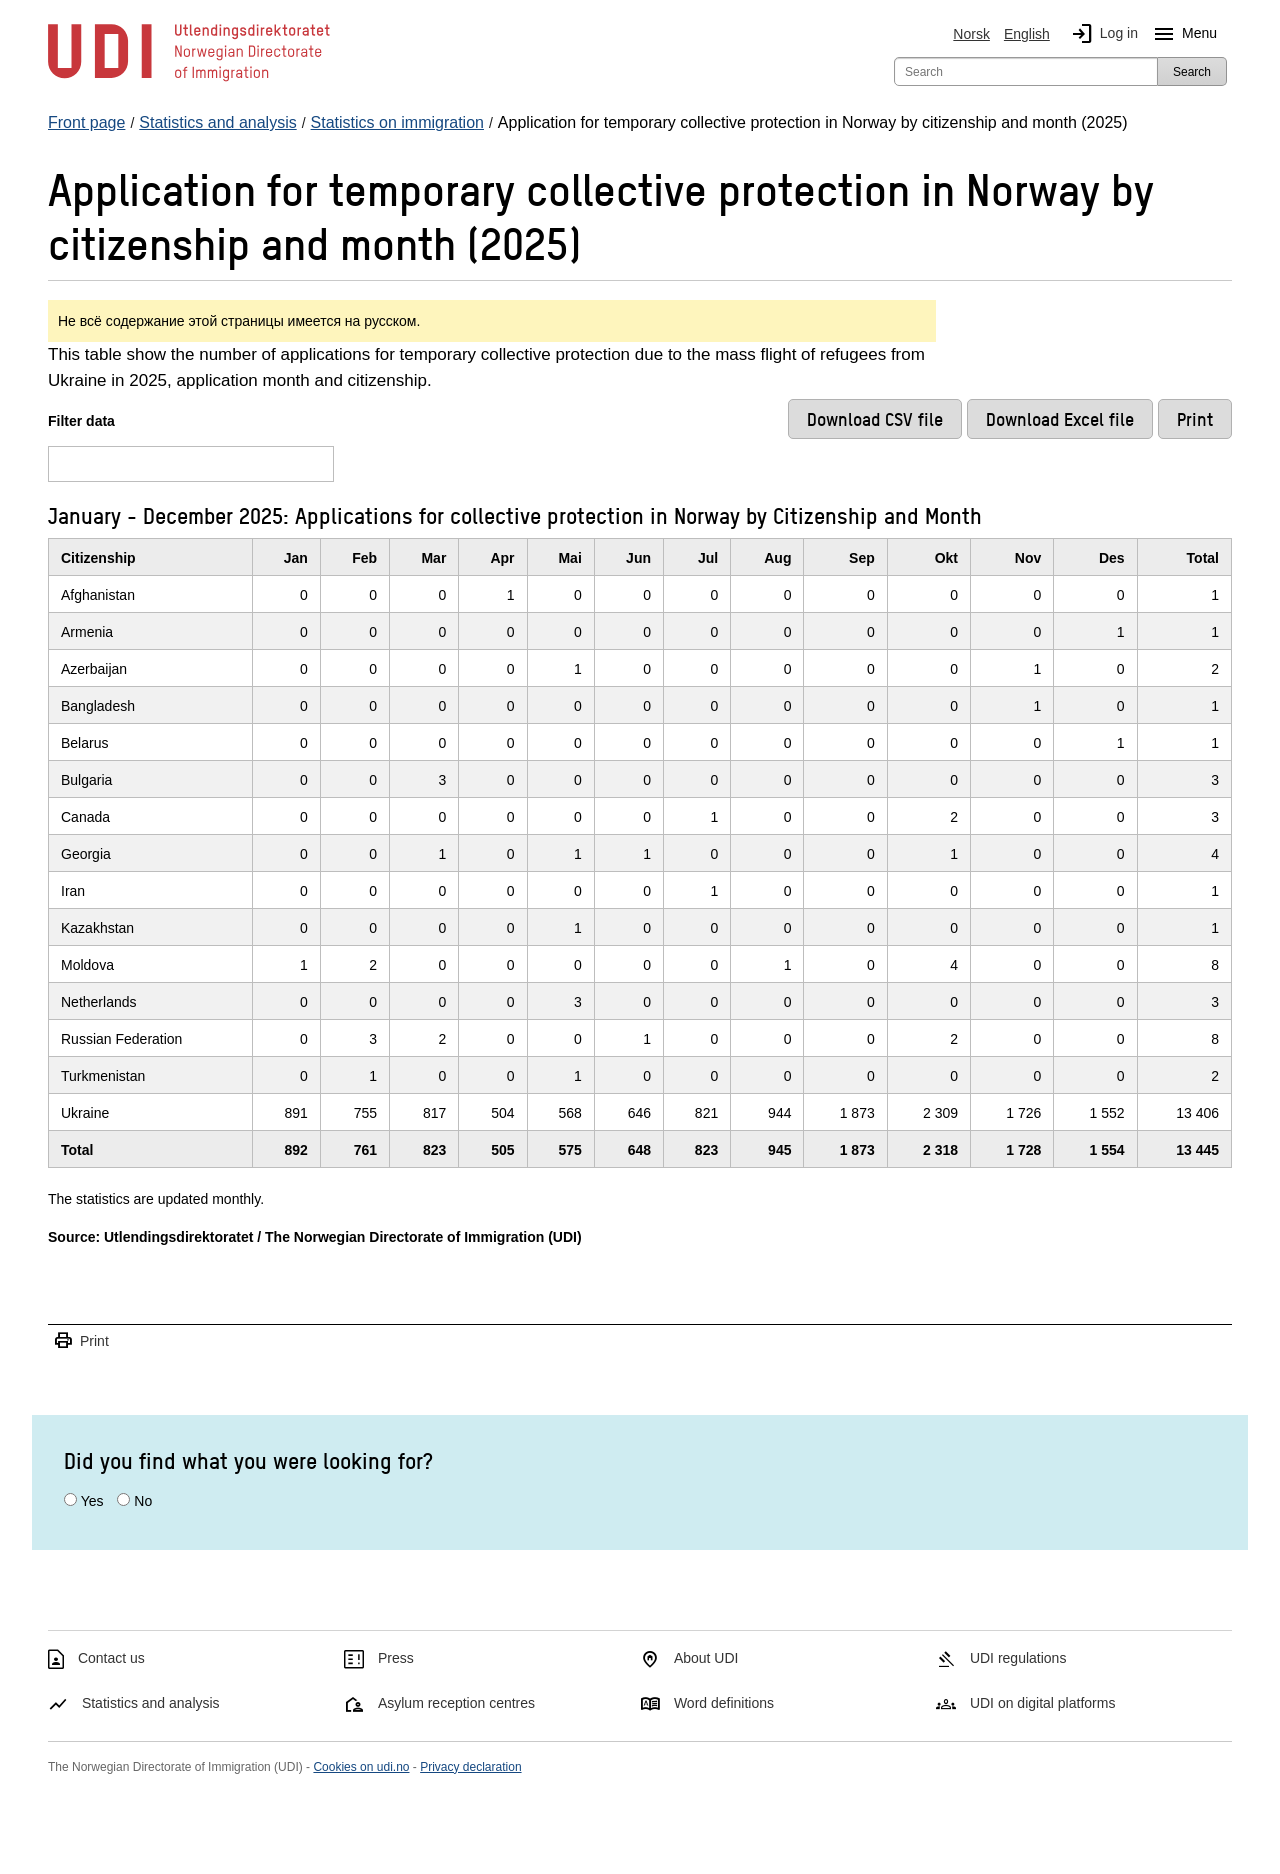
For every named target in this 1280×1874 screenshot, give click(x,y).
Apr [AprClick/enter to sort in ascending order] (502, 558)
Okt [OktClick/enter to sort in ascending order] (946, 558)
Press (396, 1658)
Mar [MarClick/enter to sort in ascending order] (433, 558)
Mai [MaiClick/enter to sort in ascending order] (569, 558)
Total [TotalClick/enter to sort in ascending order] (1203, 558)
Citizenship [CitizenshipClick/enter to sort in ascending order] (98, 558)
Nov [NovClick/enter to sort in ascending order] (1028, 558)
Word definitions (724, 1703)
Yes (92, 1501)
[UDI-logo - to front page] (189, 80)
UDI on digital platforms (1043, 1703)
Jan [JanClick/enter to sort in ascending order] (296, 558)
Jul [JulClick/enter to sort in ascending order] (708, 558)
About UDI (706, 1658)
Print (81, 1341)
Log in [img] (1101, 34)
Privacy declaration (470, 1767)
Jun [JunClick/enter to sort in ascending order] (638, 558)
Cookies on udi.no (361, 1767)
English (1027, 34)
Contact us (111, 1658)
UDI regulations (1018, 1658)
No (143, 1501)
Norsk (971, 34)
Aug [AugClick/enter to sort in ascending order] (777, 558)
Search (1192, 72)
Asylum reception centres (456, 1703)
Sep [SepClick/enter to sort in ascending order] (862, 558)
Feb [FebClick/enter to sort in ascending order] (364, 558)
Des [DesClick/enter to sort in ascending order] (1112, 558)
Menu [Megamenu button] (1181, 34)
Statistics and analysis (151, 1703)
